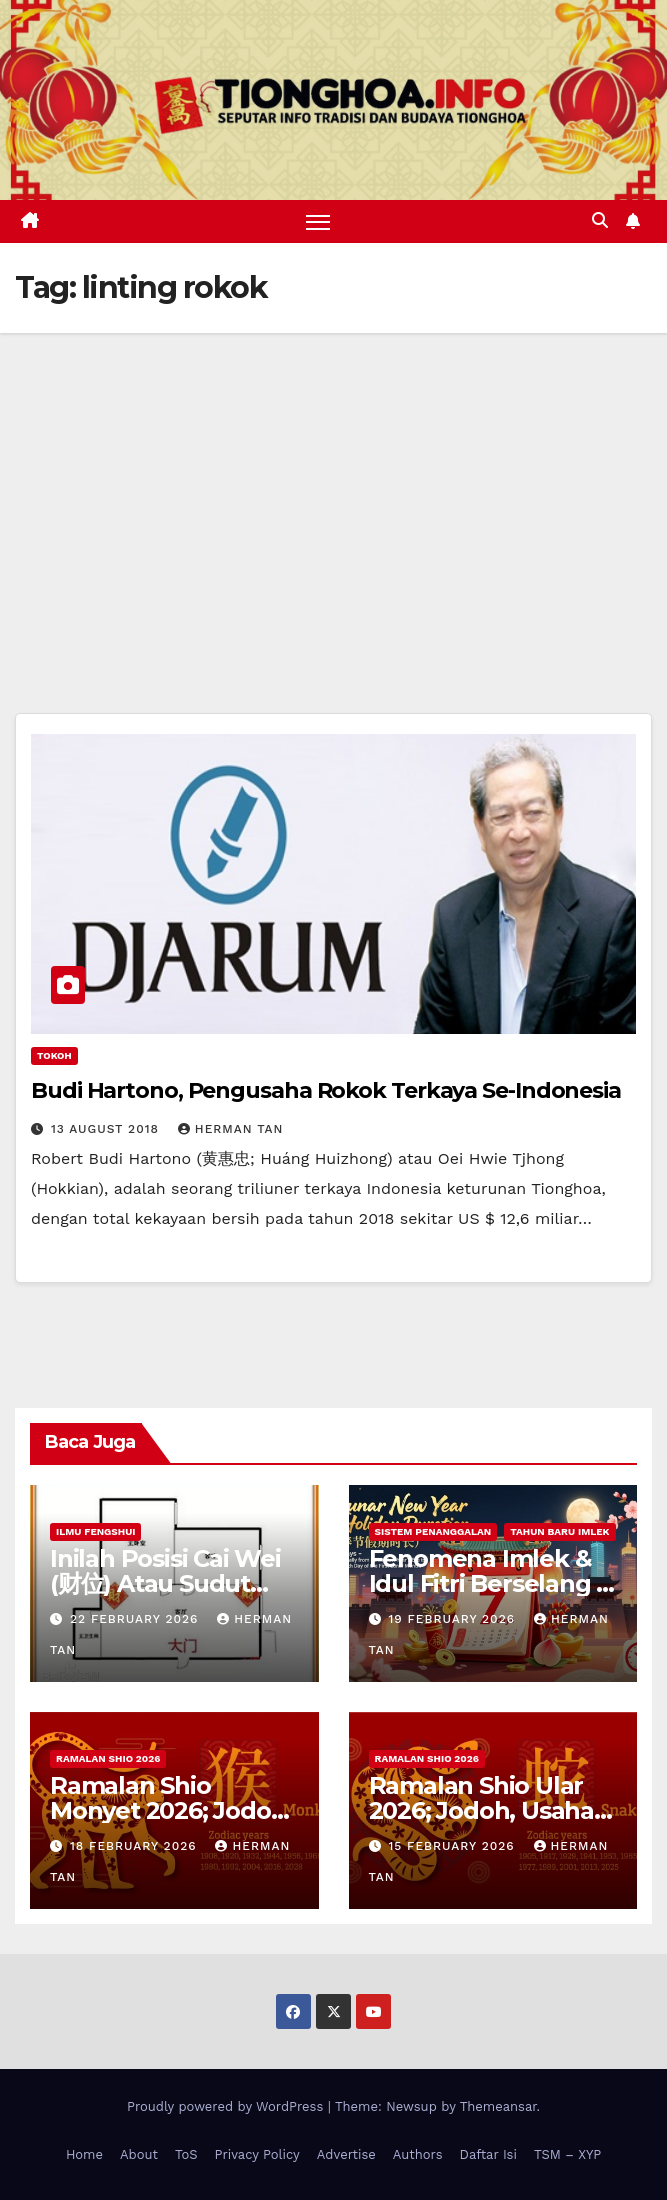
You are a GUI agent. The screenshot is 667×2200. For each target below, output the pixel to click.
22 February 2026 (136, 1619)
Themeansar (498, 2106)
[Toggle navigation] (318, 221)
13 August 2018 (107, 1129)
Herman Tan (231, 1129)
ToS (186, 2154)
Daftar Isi (488, 2154)
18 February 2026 (136, 1846)
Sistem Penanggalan (433, 1531)
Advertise (346, 2154)
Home (84, 2154)
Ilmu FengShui (95, 1531)
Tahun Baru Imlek (559, 1531)
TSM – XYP (567, 2154)
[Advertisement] (333, 483)
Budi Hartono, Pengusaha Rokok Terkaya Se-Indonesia (326, 1090)
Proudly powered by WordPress (227, 2106)
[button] (600, 220)
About (139, 2154)
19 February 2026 (454, 1619)
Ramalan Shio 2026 (108, 1758)
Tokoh (54, 1055)
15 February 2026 (453, 1846)
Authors (418, 2154)
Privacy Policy (257, 2154)
